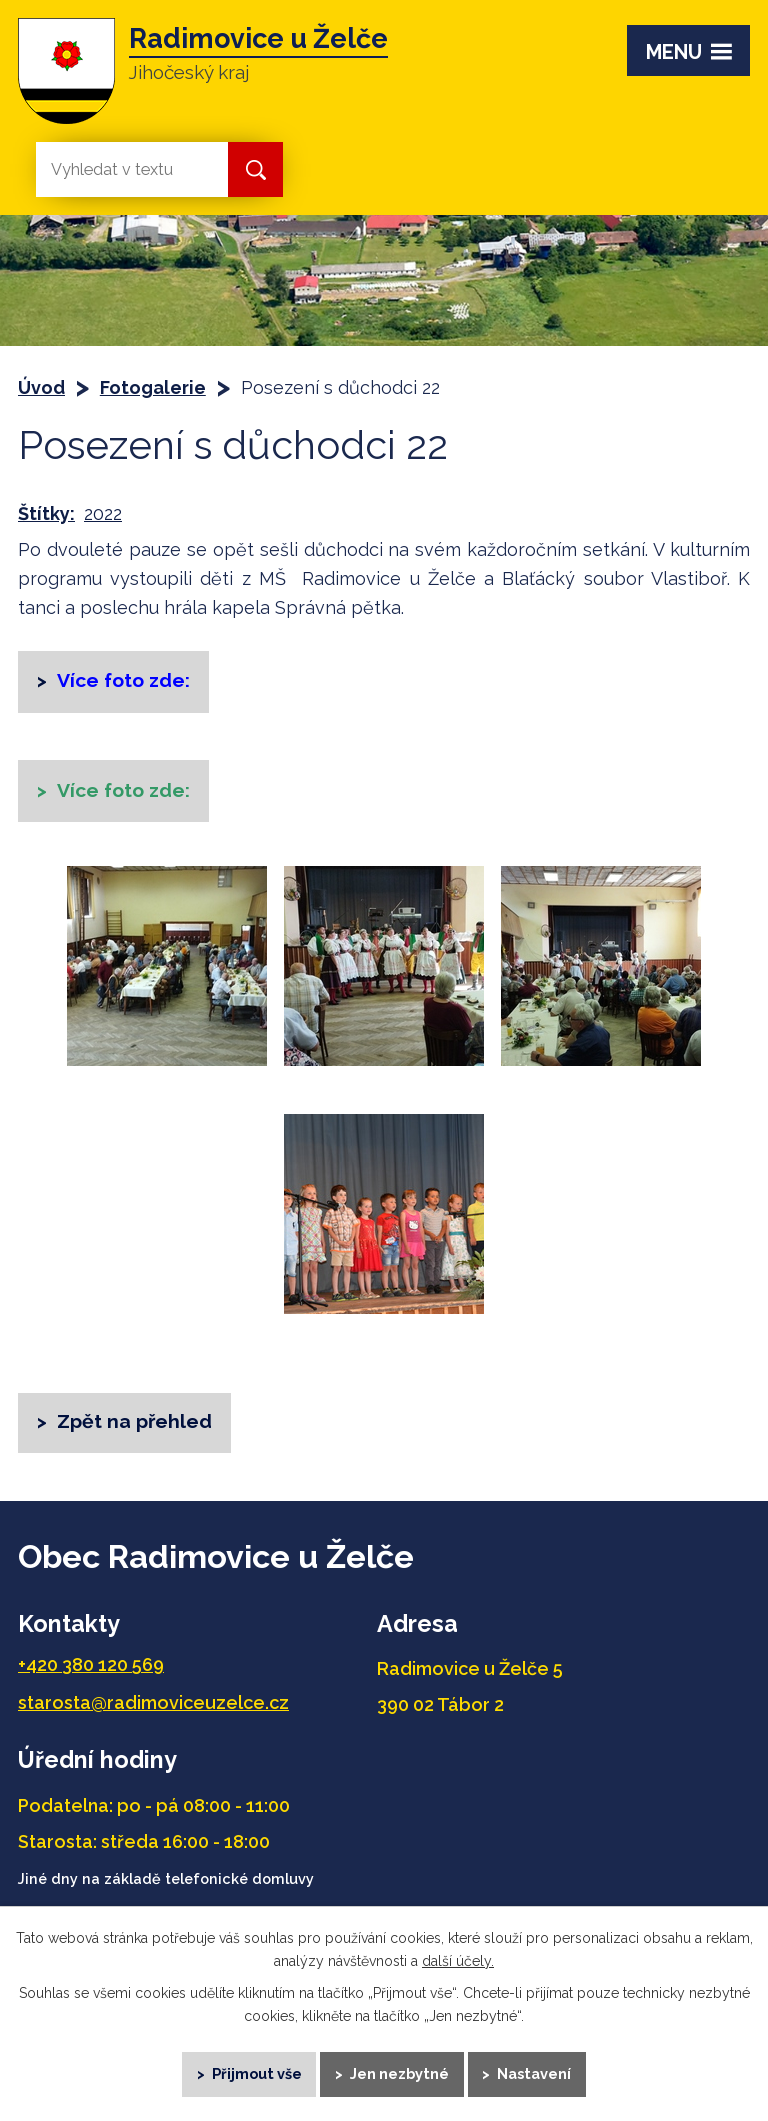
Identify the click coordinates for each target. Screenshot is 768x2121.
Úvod (41, 387)
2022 (103, 513)
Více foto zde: (126, 794)
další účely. (458, 1956)
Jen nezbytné (400, 2071)
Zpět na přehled (136, 1428)
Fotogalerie (153, 387)
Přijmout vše (252, 2071)
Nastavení (540, 2071)
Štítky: (46, 513)
